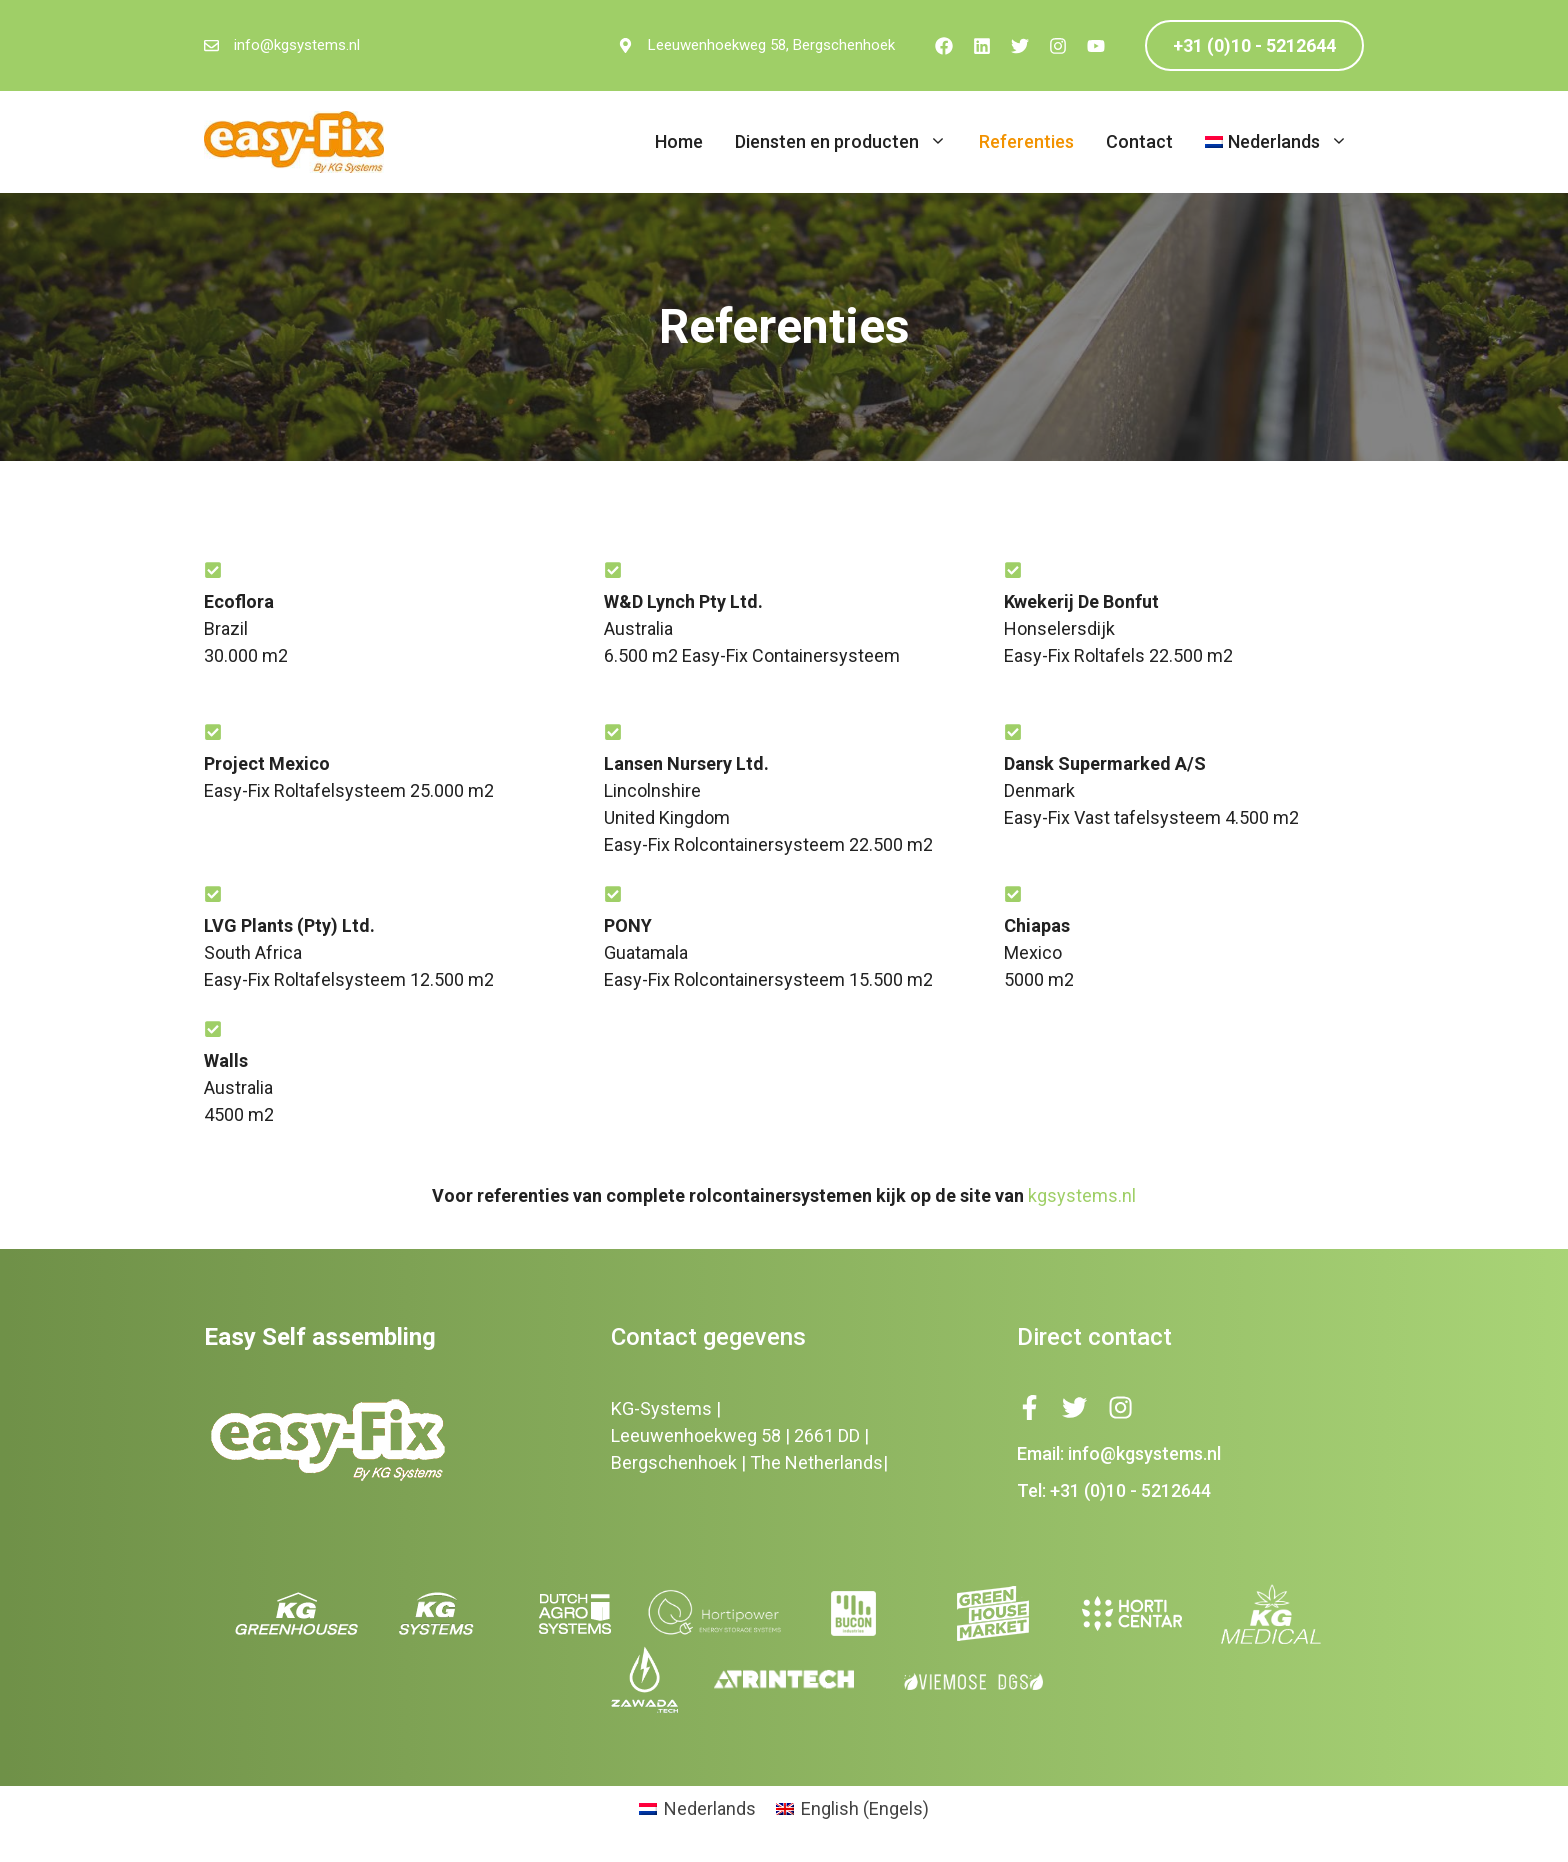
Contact (1139, 141)
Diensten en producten (849, 142)
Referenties (1026, 141)
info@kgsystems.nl (297, 45)
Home (679, 141)
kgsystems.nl (1082, 1195)
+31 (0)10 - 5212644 (1254, 45)
